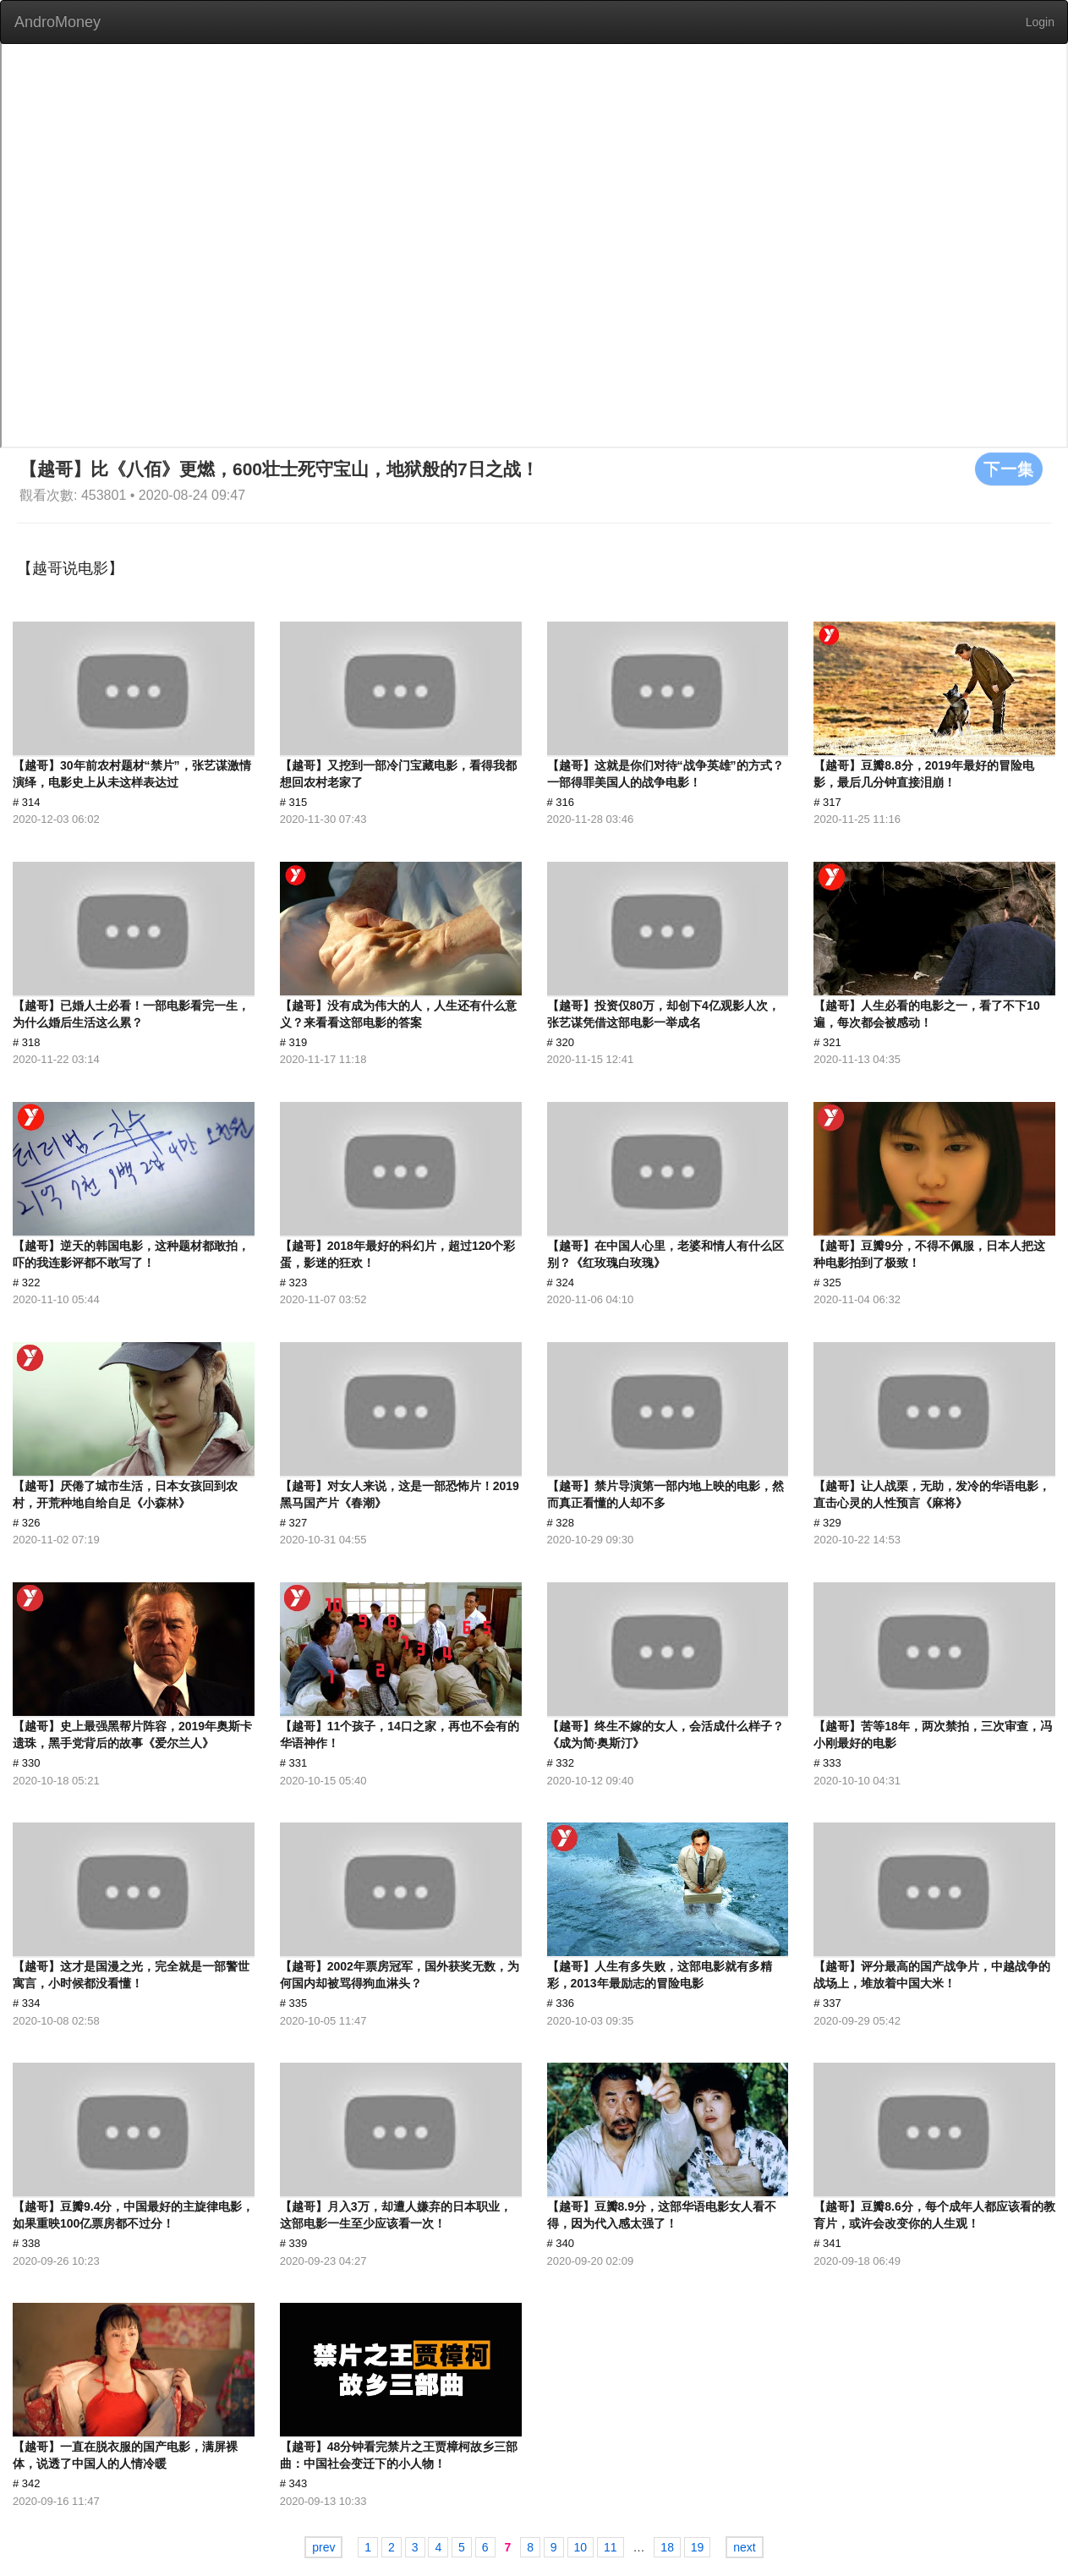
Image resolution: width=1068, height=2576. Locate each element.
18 (667, 2547)
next (744, 2547)
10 (581, 2547)
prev (323, 2547)
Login (1040, 22)
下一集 (1008, 468)
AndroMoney (57, 22)
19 (697, 2547)
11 (610, 2547)
